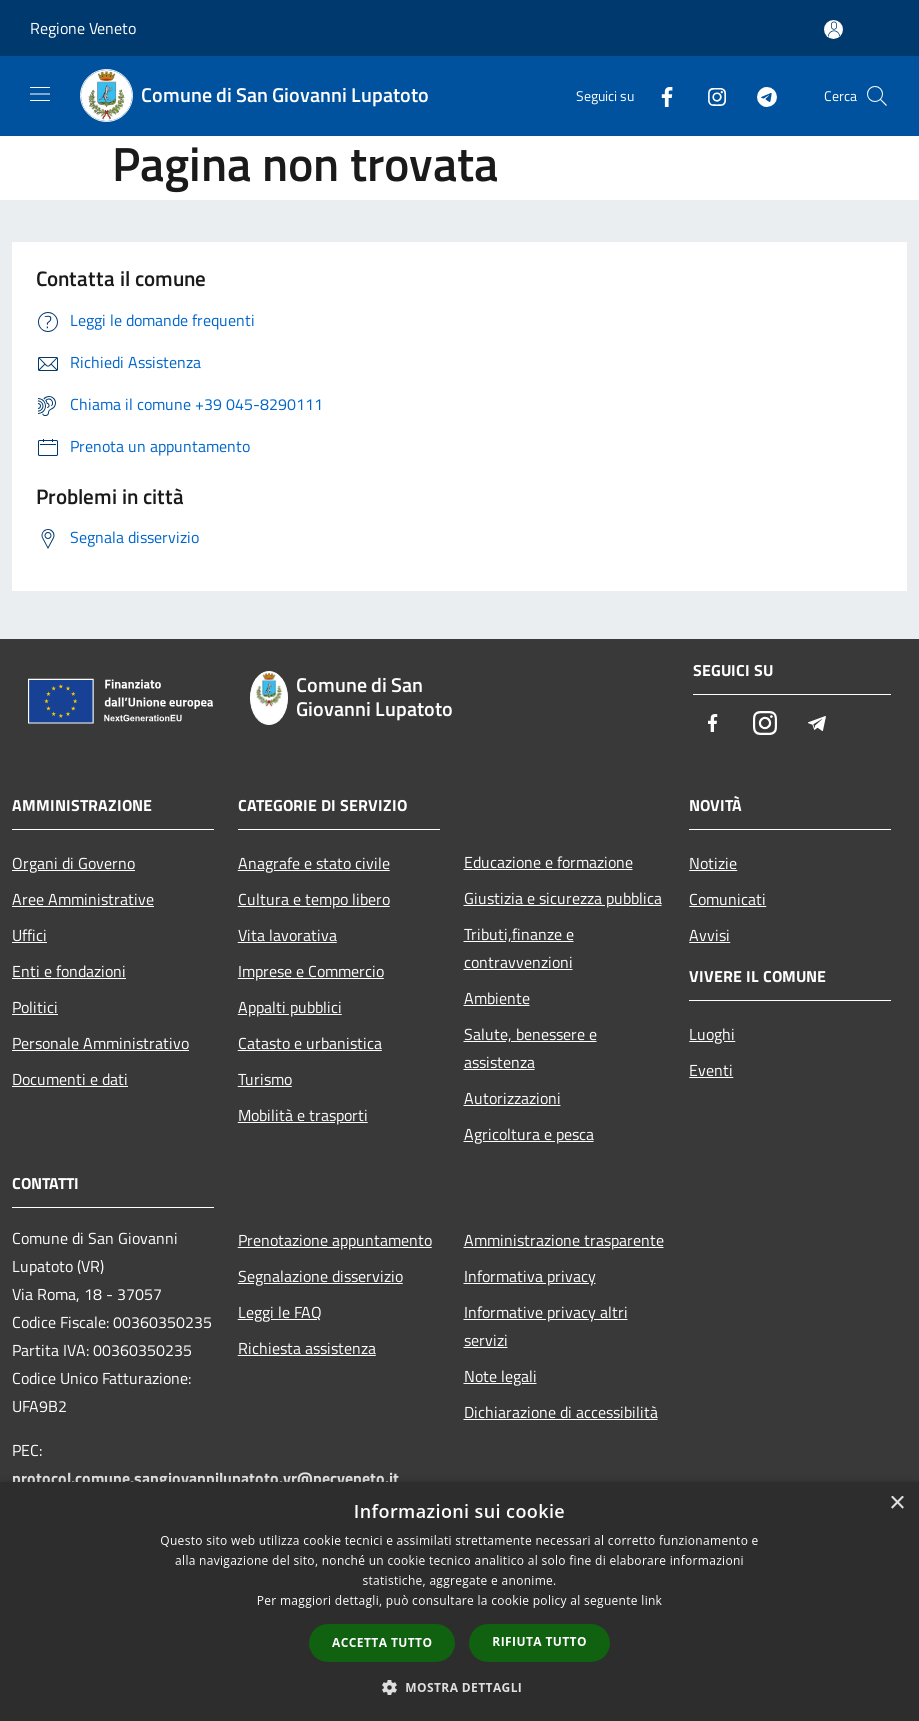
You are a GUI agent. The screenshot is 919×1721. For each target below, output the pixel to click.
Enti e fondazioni (69, 971)
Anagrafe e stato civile (314, 863)
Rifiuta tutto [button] (539, 1641)
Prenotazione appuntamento (335, 1240)
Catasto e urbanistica (310, 1043)
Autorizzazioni (512, 1098)
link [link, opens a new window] (651, 1600)
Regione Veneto (83, 28)
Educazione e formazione (548, 862)
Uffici (29, 935)
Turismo (265, 1079)
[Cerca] (877, 96)
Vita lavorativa (287, 935)
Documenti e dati (70, 1079)
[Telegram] (759, 95)
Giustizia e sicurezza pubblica (563, 898)
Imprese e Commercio (311, 971)
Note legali (500, 1376)
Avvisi (709, 935)
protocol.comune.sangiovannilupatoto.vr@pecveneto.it (205, 1478)
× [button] (896, 1503)
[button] (460, 1687)
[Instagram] (709, 95)
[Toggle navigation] (40, 94)
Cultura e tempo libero (314, 899)
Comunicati (727, 899)
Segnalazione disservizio (320, 1276)
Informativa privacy (530, 1276)
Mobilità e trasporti (303, 1115)
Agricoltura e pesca (529, 1134)
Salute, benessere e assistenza (530, 1048)
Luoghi (712, 1034)
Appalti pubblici (290, 1007)
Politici (35, 1007)
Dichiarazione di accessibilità (561, 1412)
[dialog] (459, 1601)
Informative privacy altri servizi (546, 1326)
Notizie (713, 863)
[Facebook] (659, 95)
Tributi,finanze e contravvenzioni (519, 948)
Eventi (711, 1070)
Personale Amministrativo (100, 1043)
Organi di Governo (73, 863)
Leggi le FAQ (280, 1312)
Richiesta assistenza (307, 1348)
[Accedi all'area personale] (833, 29)
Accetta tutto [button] (382, 1642)
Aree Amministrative (83, 899)
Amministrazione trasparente (564, 1240)
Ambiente (497, 998)
